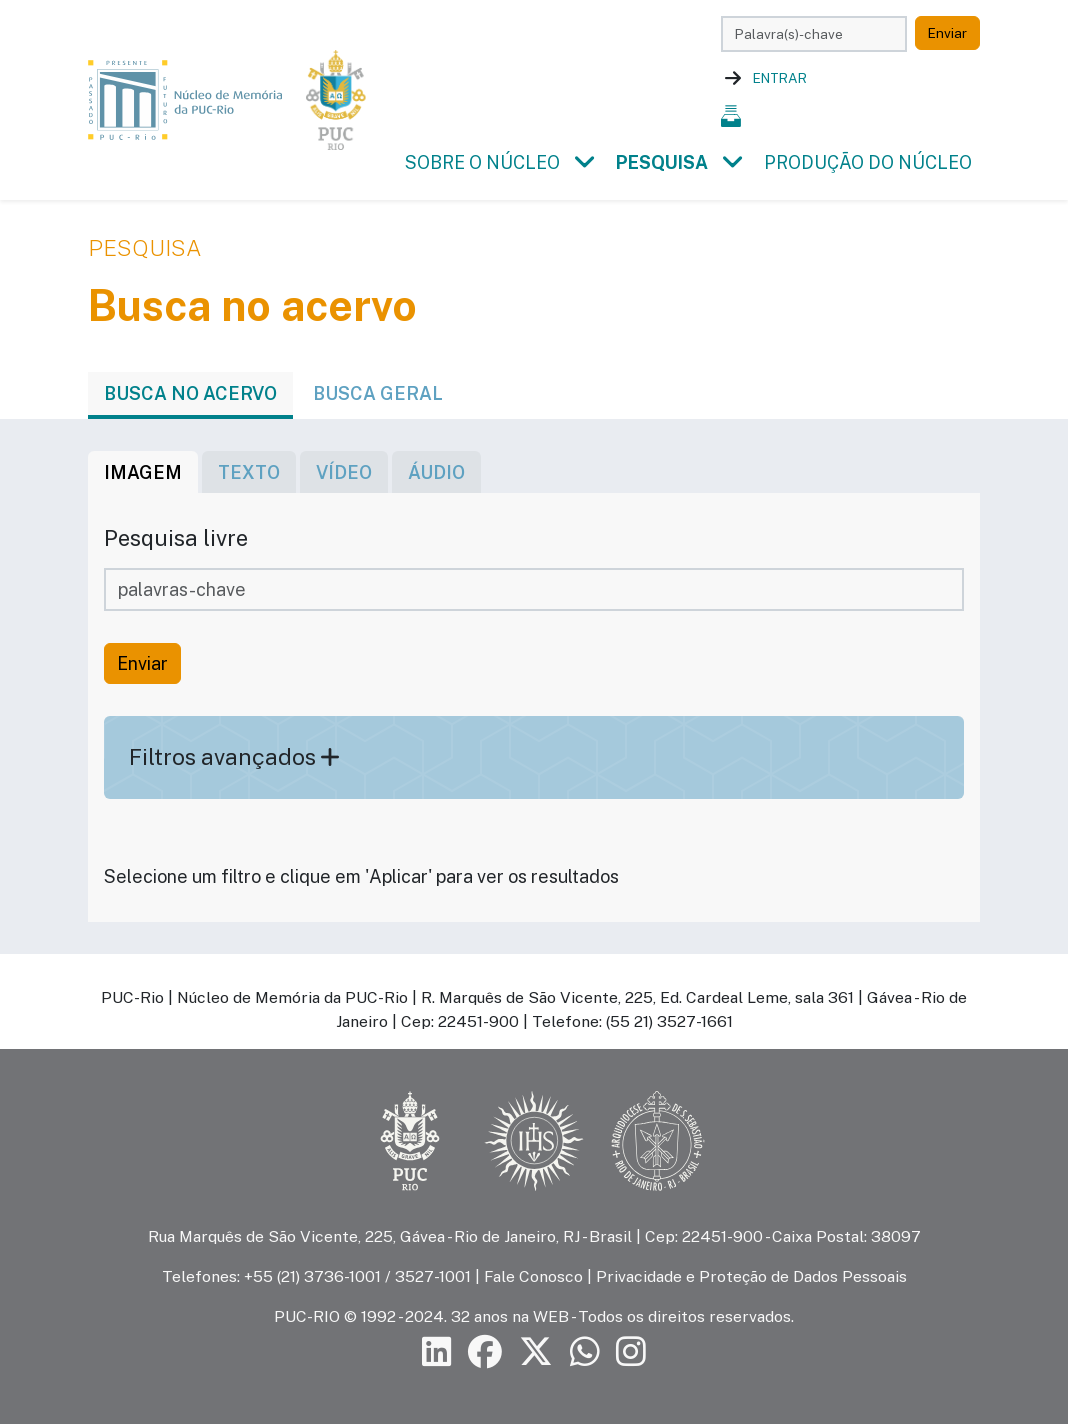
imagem (143, 472)
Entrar (780, 78)
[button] (584, 162)
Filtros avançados (234, 757)
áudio (436, 472)
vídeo (344, 472)
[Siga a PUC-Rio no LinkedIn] (437, 1352)
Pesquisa (662, 162)
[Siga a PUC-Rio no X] (536, 1352)
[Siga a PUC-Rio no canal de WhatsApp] (585, 1352)
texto (249, 472)
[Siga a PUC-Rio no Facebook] (485, 1352)
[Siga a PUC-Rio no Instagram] (631, 1352)
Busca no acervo (190, 393)
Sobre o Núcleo (482, 162)
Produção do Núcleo (868, 162)
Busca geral (378, 393)
